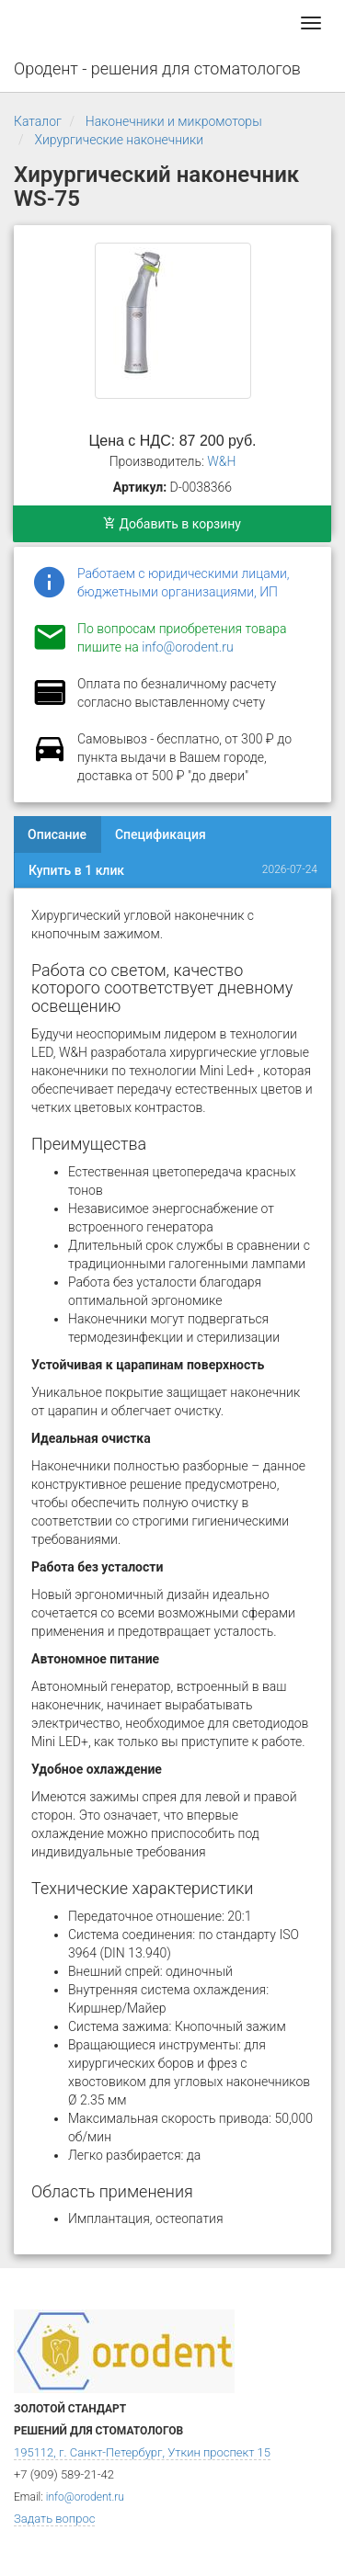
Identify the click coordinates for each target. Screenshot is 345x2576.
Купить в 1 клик (76, 870)
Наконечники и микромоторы (174, 121)
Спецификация (160, 834)
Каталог (38, 121)
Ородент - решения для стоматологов (157, 68)
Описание (57, 834)
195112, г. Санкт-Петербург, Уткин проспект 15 (142, 2452)
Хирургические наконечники (118, 139)
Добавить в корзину (172, 523)
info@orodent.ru (187, 647)
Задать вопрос (54, 2518)
